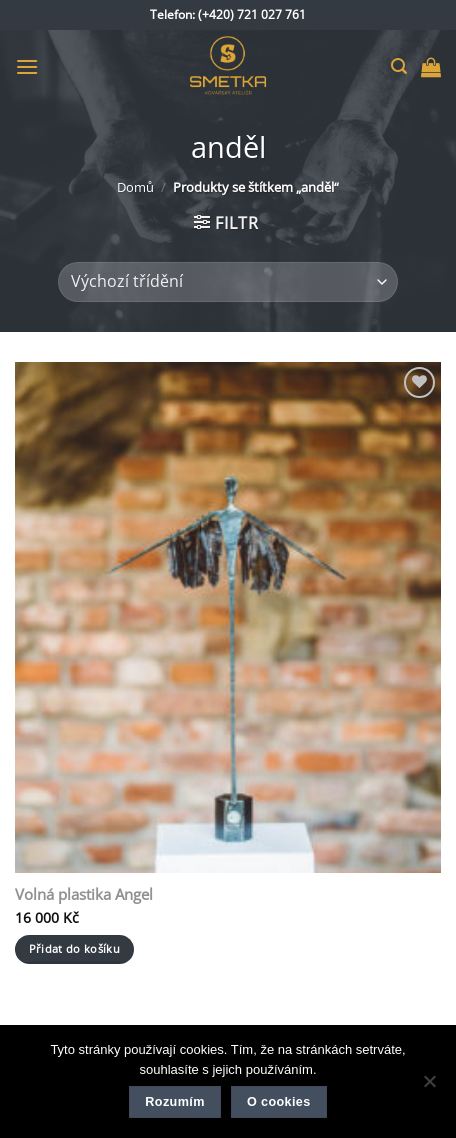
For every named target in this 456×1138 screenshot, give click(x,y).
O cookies (279, 1102)
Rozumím (174, 1102)
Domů (135, 187)
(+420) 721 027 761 (252, 14)
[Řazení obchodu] (228, 282)
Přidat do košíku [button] (74, 948)
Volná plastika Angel (84, 894)
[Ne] (429, 1087)
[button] (27, 66)
